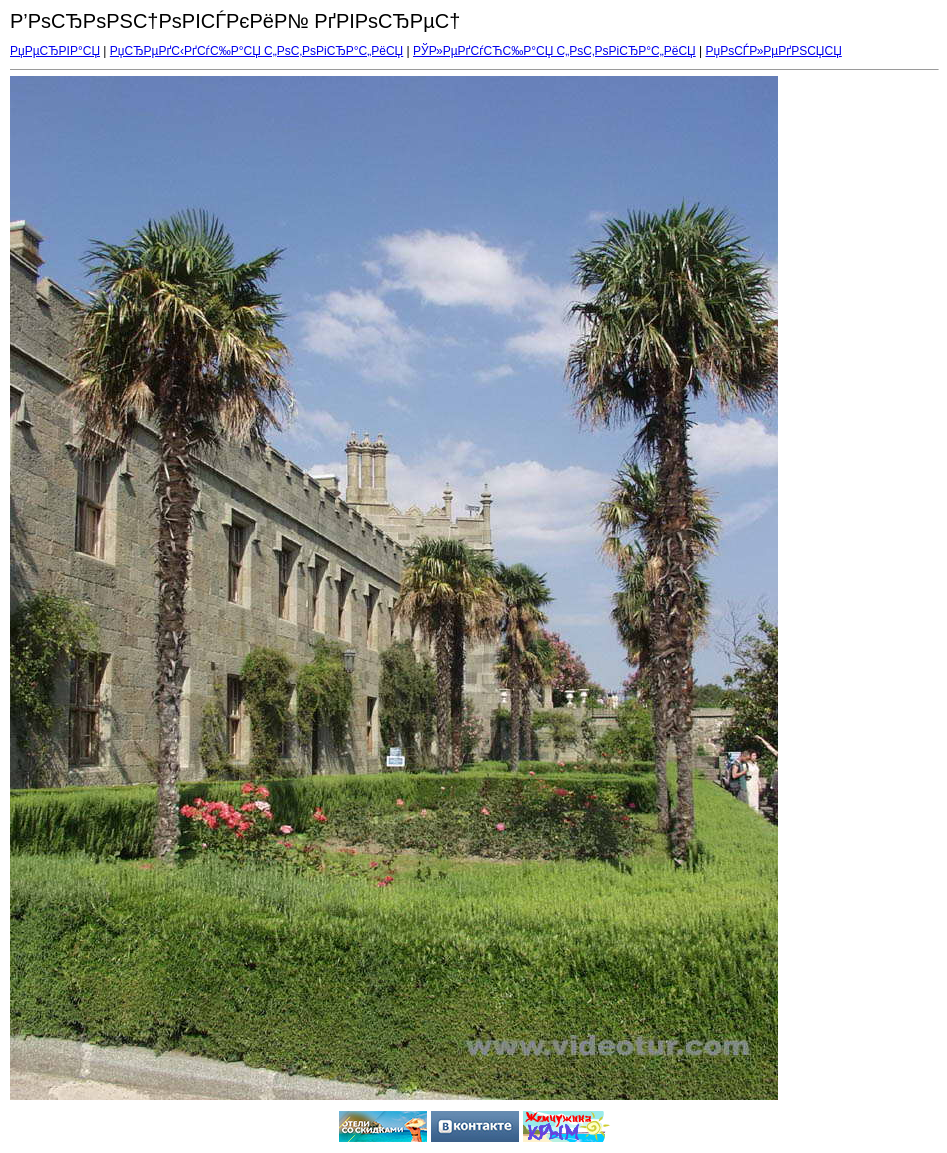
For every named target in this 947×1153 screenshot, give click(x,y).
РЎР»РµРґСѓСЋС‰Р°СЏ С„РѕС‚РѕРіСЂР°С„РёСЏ (554, 51)
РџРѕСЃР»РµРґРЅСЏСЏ (774, 51)
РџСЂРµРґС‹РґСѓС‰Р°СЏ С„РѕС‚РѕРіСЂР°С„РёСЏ (256, 51)
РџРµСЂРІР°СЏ (55, 51)
